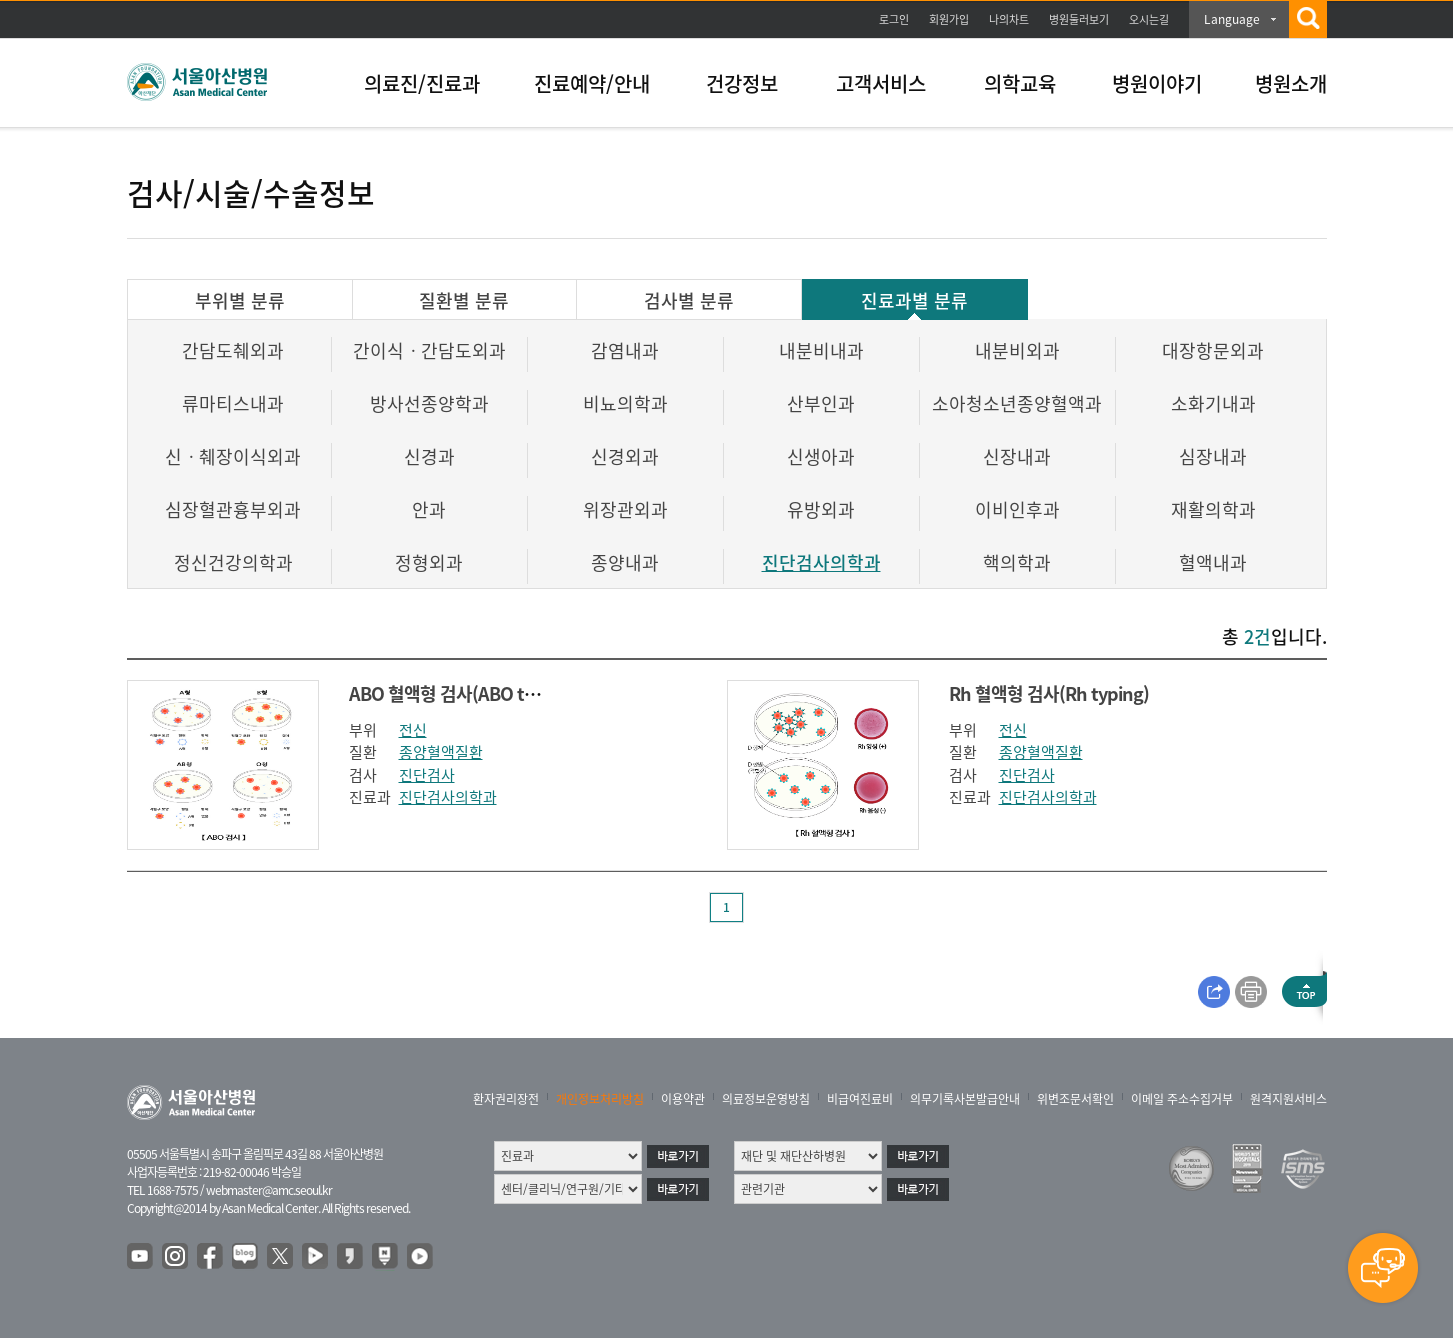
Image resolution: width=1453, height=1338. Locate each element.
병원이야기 (1157, 83)
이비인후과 (1017, 509)
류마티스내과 (233, 403)
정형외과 (429, 562)
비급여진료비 (860, 1099)
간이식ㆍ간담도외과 (429, 350)
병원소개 (1291, 83)
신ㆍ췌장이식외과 (233, 456)
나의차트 (1009, 19)
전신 (413, 730)
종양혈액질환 (441, 752)
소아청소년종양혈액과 (1017, 403)
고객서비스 (881, 83)
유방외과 (821, 509)
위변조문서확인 (1075, 1099)
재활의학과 (1213, 509)
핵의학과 (1017, 562)
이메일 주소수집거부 (1182, 1099)
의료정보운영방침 (766, 1099)
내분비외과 (1017, 350)
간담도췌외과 (233, 350)
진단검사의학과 (821, 562)
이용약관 (683, 1099)
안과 (429, 509)
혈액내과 (1213, 562)
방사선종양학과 (429, 403)
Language (1232, 19)
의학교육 (1020, 83)
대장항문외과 (1213, 350)
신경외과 (625, 456)
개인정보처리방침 (600, 1099)
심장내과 (1213, 456)
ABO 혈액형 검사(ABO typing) (462, 693)
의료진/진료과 (422, 83)
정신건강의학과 (233, 562)
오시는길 (1149, 19)
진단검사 (427, 775)
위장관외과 (625, 509)
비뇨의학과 (625, 403)
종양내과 (625, 562)
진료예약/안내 (592, 83)
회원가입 (949, 19)
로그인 (894, 19)
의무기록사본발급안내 (965, 1099)
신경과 (429, 456)
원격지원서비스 (1288, 1099)
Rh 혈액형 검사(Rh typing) (1049, 693)
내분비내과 (821, 350)
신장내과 (1017, 456)
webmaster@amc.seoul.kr (269, 1190)
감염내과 (625, 350)
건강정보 (742, 83)
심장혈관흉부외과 (233, 509)
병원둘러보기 (1079, 19)
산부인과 (821, 403)
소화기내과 (1213, 403)
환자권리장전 (506, 1099)
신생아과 (821, 456)
